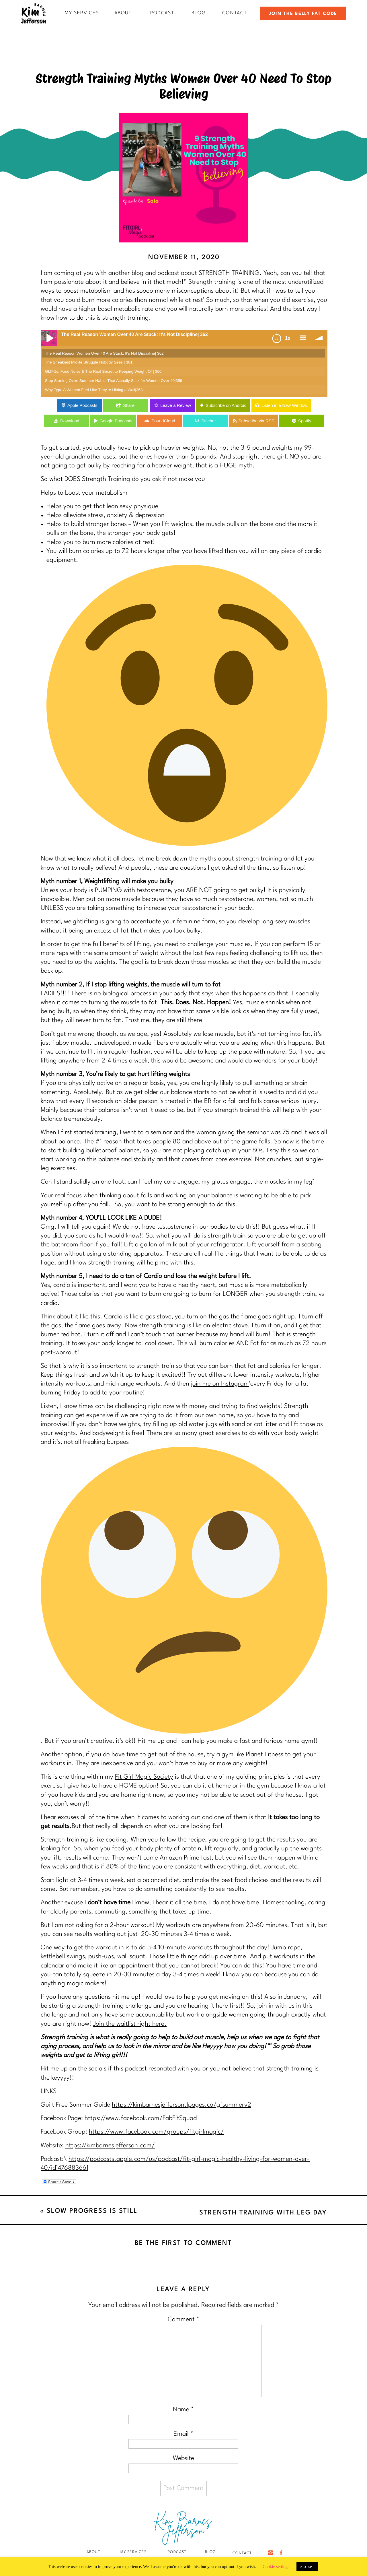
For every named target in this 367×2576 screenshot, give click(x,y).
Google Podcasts (115, 420)
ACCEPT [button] (307, 2567)
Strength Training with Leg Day (263, 2213)
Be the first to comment (183, 2243)
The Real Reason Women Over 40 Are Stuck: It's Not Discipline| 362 (104, 353)
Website (183, 2458)
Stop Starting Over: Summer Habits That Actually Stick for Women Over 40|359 (113, 380)
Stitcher (208, 420)
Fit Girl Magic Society (144, 1777)
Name (183, 2409)
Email (183, 2434)
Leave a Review (175, 405)
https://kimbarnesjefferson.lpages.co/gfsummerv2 (181, 2105)
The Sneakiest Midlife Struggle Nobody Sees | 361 (88, 362)
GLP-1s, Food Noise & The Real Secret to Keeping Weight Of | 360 (103, 371)
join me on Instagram (220, 1384)
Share (128, 405)
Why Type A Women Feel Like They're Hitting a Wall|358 (94, 390)
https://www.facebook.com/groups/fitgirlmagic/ (156, 2132)
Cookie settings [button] (276, 2566)
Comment (183, 2319)
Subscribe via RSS (256, 420)
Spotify (304, 420)
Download (69, 420)
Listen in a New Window (284, 405)
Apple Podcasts (82, 405)
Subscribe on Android (226, 405)
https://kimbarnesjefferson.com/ (110, 2145)
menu (302, 338)
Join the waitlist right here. (130, 2024)
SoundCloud (163, 420)
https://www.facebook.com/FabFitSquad (141, 2118)
